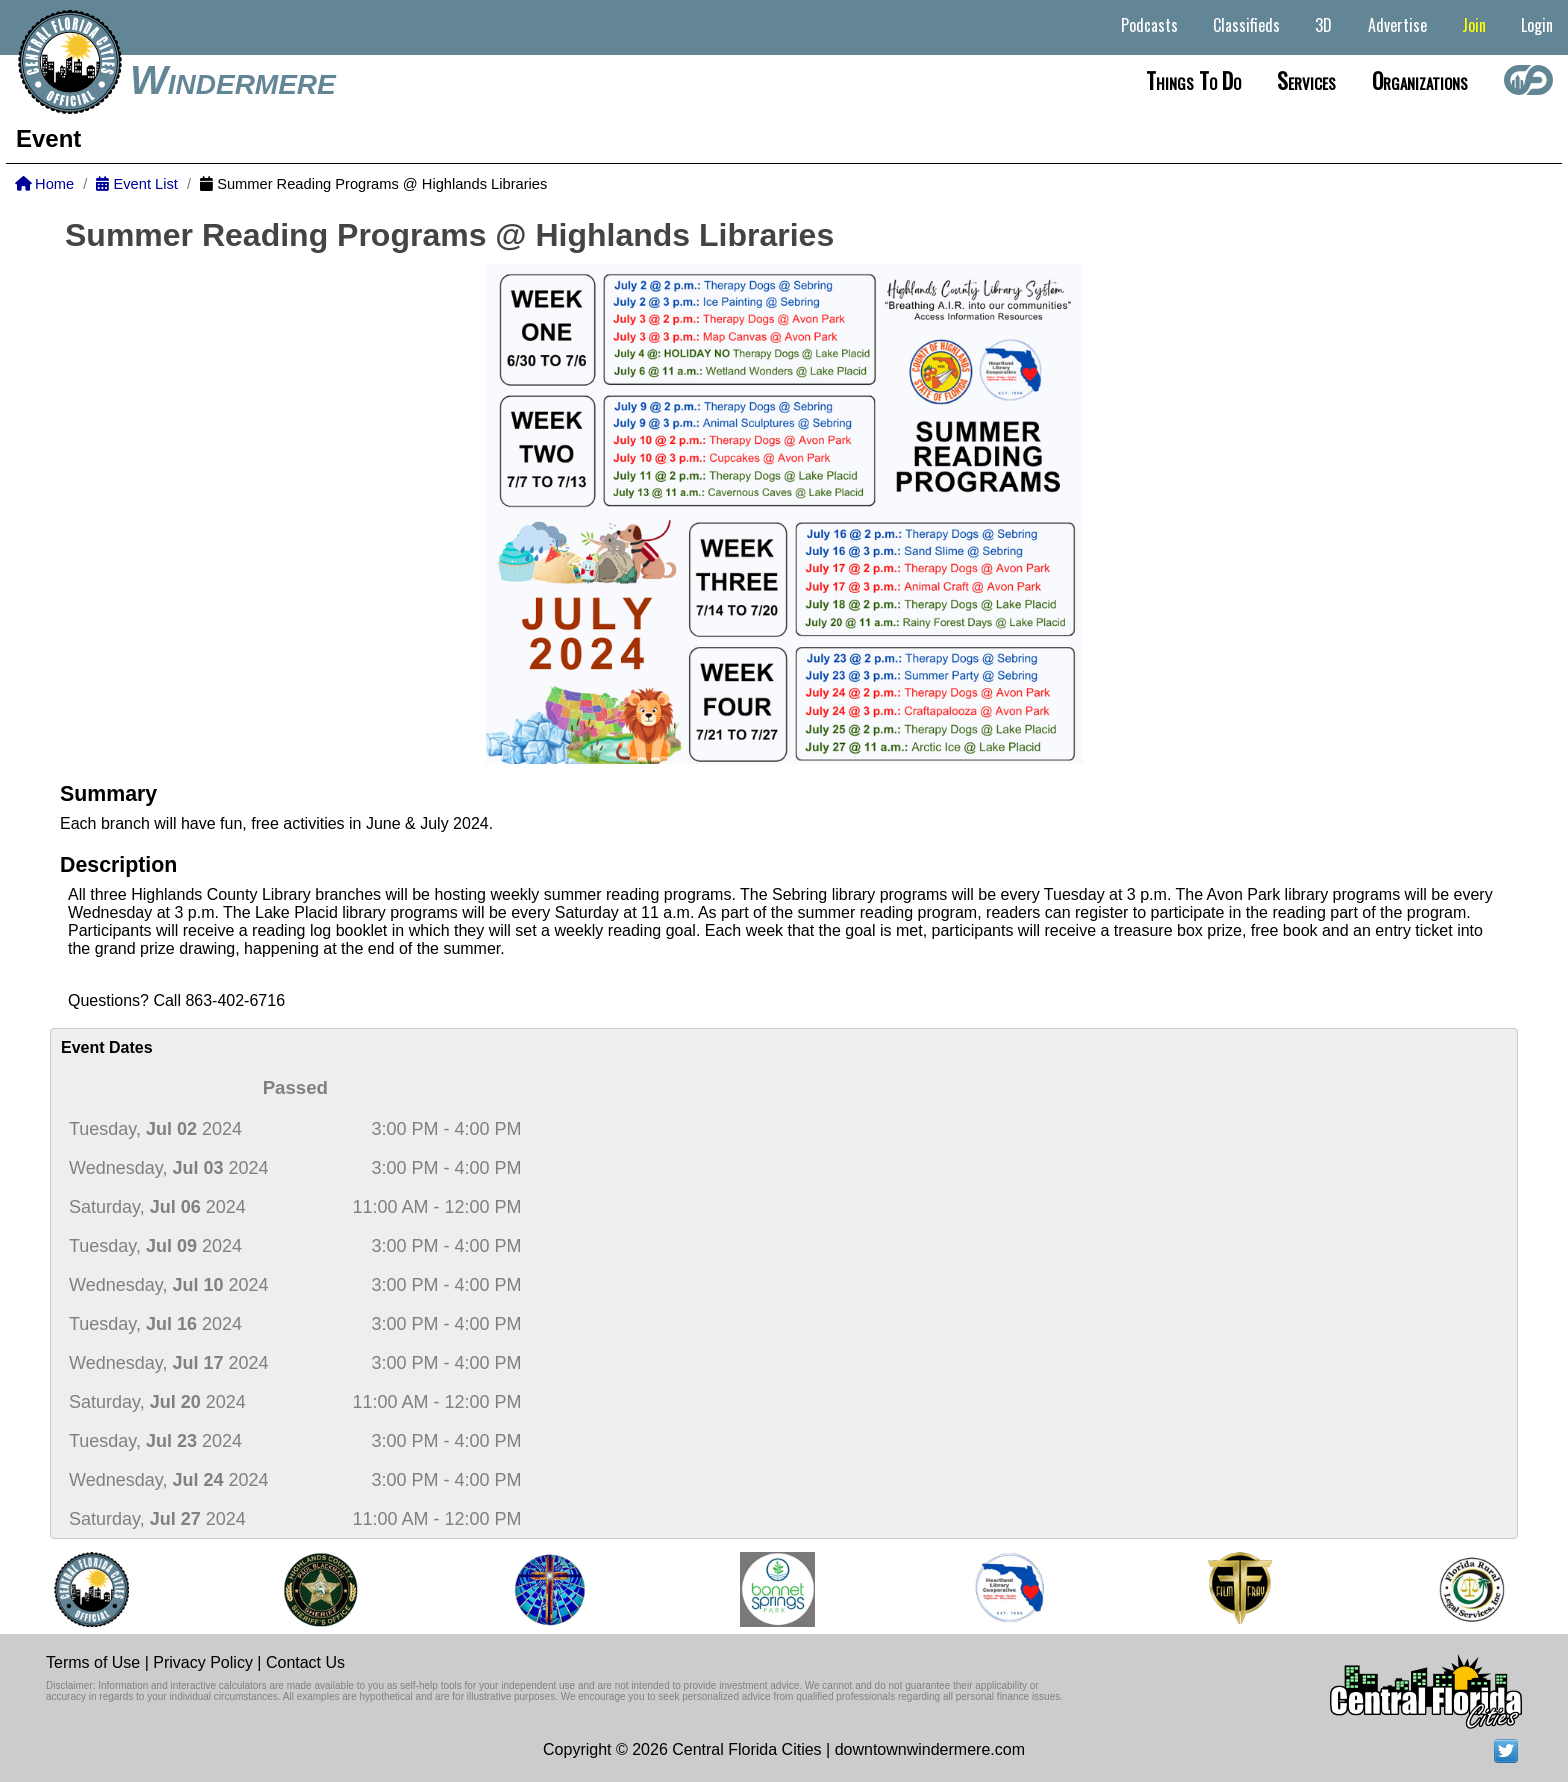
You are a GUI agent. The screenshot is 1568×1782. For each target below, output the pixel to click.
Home (44, 184)
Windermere (233, 80)
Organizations (1420, 80)
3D (1323, 25)
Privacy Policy (203, 1662)
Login (1537, 25)
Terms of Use (93, 1662)
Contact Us (305, 1662)
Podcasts (1149, 25)
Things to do (1193, 80)
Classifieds (1246, 25)
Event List (136, 184)
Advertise (1397, 25)
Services (1306, 80)
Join (1474, 25)
